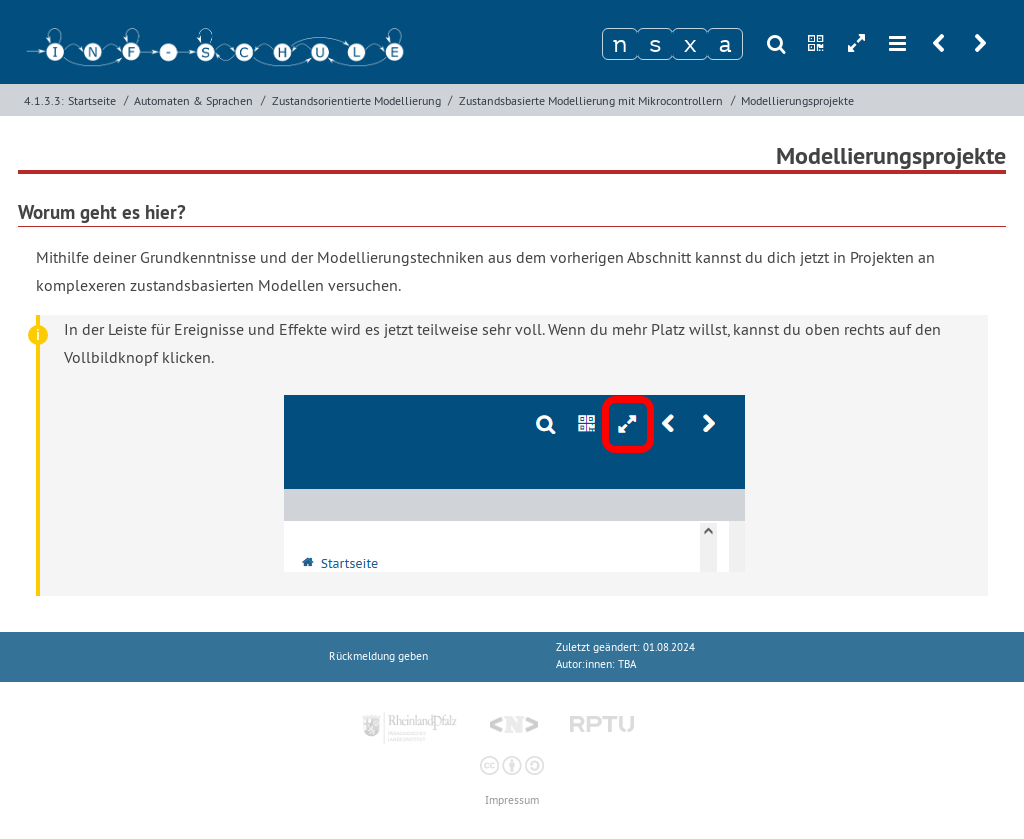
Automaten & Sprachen (193, 100)
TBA (627, 664)
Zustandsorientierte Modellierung (356, 100)
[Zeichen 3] (690, 44)
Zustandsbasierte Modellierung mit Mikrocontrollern (591, 100)
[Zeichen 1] (620, 44)
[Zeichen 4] (725, 44)
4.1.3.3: (44, 100)
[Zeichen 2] (655, 44)
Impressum (512, 800)
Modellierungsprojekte (797, 100)
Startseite (92, 100)
